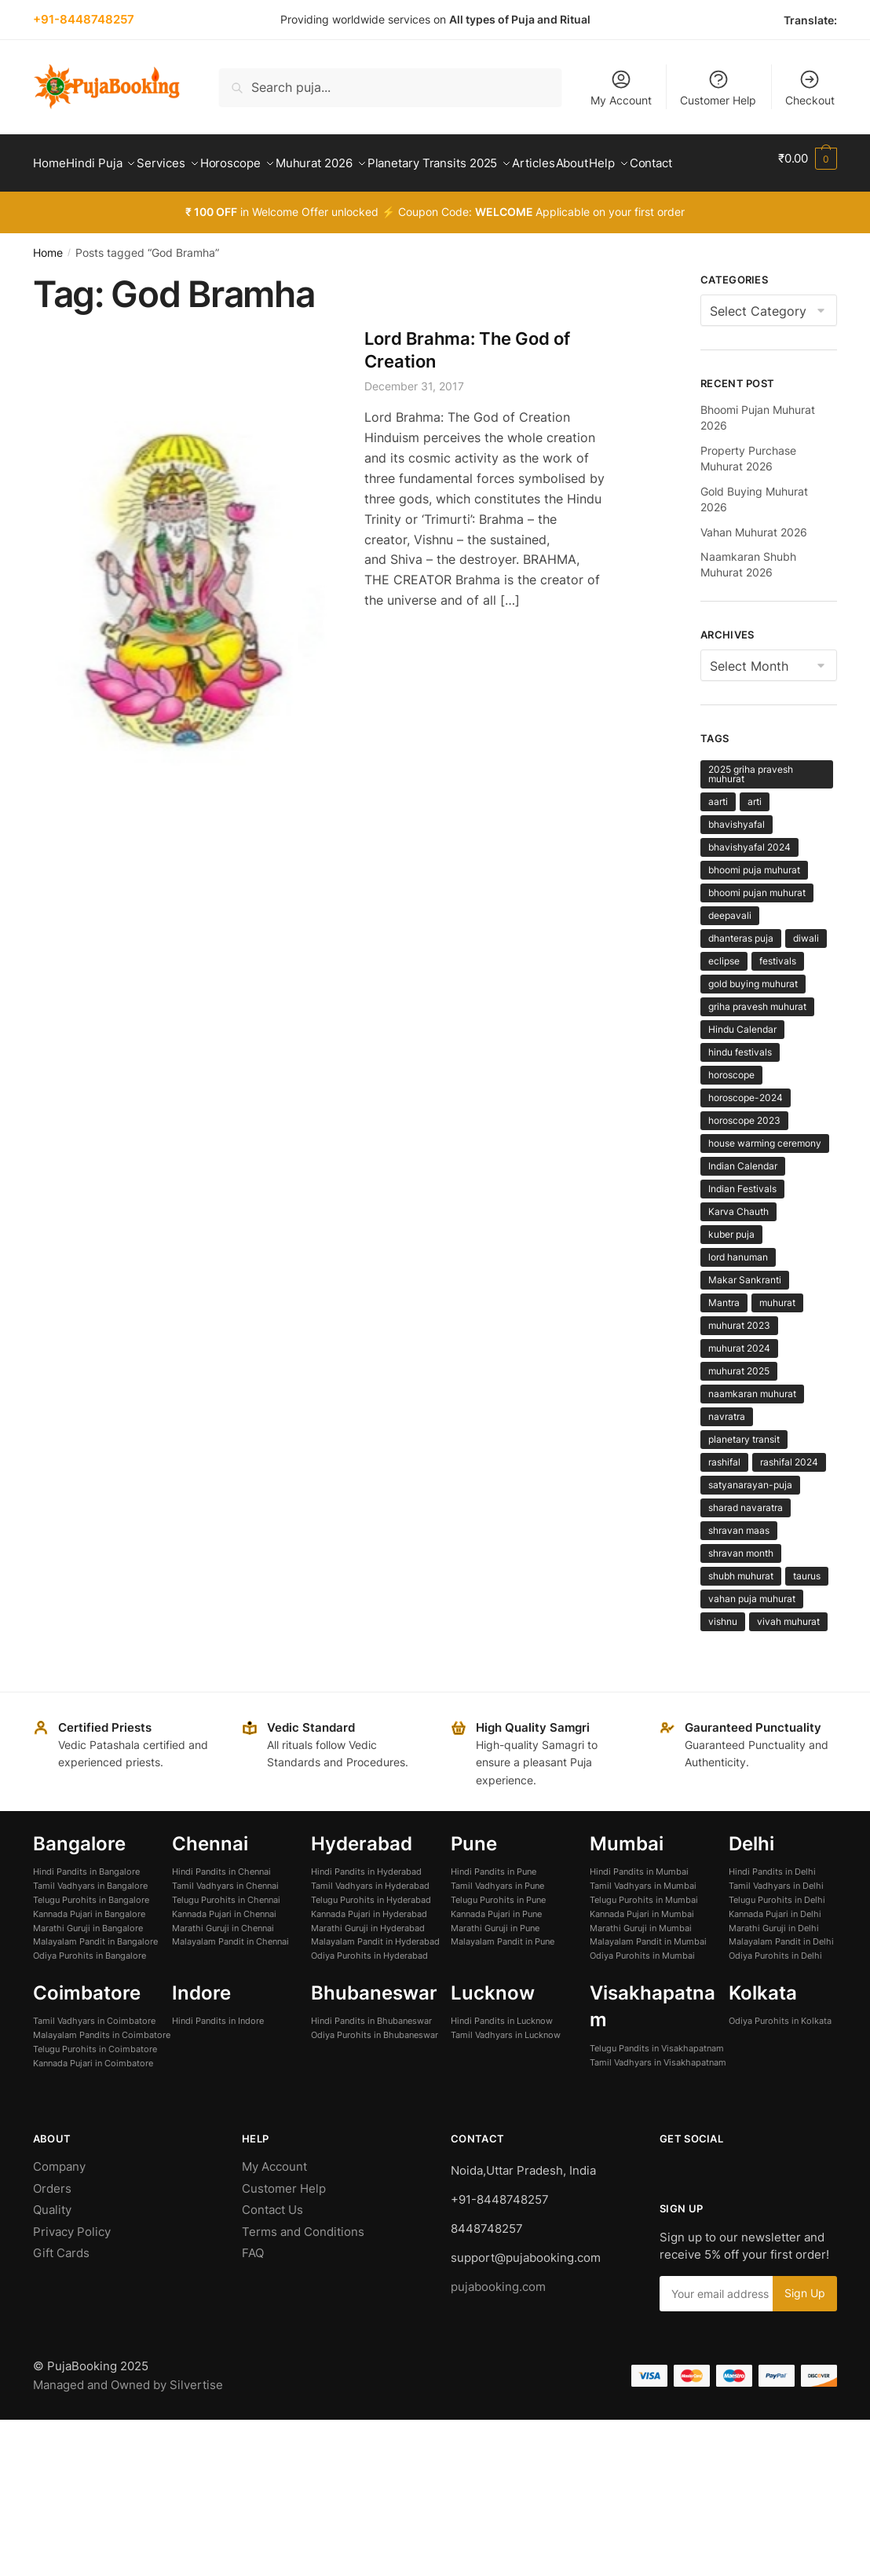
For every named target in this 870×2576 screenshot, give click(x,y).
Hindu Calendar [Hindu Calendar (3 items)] (742, 1067)
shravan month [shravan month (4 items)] (740, 1591)
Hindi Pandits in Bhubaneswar (371, 2058)
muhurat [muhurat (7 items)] (777, 1340)
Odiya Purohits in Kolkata (780, 2058)
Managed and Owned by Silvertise (128, 2422)
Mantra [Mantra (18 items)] (724, 1340)
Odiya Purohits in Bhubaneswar (374, 2072)
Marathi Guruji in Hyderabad (368, 1965)
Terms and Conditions (303, 2269)
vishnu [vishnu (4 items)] (722, 1659)
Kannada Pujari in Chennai (224, 1951)
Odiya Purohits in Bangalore (89, 1993)
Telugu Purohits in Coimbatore (95, 2086)
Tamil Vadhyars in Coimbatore (94, 2058)
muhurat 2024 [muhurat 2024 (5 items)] (739, 1386)
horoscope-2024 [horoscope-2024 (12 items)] (745, 1135)
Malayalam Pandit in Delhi (781, 1979)
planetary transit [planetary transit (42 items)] (744, 1477)
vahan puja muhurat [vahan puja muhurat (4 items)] (751, 1636)
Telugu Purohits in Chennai (226, 1937)
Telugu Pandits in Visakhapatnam (657, 2085)
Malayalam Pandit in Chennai (230, 1979)
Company (59, 2204)
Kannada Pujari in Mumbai (642, 1951)
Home (48, 290)
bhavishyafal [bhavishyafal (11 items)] (736, 862)
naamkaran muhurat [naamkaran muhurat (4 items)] (752, 1431)
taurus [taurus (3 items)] (807, 1613)
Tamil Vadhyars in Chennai (225, 1923)
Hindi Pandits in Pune (493, 1909)
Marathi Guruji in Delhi (774, 1965)
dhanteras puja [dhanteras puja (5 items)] (740, 976)
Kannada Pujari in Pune (496, 1951)
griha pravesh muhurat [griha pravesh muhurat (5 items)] (757, 1044)
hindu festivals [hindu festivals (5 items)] (740, 1090)
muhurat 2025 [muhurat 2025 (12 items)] (738, 1408)
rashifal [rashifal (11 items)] (724, 1500)
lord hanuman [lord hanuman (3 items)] (738, 1295)
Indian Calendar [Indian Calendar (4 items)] (742, 1203)
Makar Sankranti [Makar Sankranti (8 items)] (744, 1317)
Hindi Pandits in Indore (218, 2058)
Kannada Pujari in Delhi (775, 1951)
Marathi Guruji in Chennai (223, 1965)
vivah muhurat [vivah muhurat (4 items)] (788, 1659)
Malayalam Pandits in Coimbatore (101, 2072)
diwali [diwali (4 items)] (806, 976)
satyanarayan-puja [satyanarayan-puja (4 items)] (750, 1522)
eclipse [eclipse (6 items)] (724, 998)
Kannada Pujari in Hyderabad (369, 1951)
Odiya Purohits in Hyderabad (369, 1993)
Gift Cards (61, 2290)
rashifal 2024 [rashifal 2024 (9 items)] (789, 1500)
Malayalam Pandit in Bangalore (95, 1979)
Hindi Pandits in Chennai (221, 1909)
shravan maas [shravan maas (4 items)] (738, 1568)
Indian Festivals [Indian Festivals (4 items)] (742, 1226)
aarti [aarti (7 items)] (718, 839)
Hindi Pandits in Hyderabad (366, 1909)
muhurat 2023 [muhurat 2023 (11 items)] (739, 1363)
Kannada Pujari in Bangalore (89, 1951)
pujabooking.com (498, 2324)
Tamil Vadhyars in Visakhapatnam (658, 2100)
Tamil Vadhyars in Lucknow (506, 2072)
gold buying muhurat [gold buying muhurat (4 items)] (753, 1021)
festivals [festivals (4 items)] (777, 998)
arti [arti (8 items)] (755, 839)
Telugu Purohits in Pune (498, 1937)
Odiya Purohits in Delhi (775, 1993)
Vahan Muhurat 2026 (753, 569)
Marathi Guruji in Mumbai (641, 1965)
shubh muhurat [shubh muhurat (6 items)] (740, 1613)
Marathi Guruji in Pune (495, 1965)
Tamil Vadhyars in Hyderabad (370, 1923)
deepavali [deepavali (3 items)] (729, 953)
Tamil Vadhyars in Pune (497, 1923)
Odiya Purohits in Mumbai (642, 1993)
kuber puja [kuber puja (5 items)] (731, 1272)
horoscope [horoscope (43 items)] (731, 1112)
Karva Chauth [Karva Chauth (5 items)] (738, 1249)
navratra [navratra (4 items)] (726, 1454)
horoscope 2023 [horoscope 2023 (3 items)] (744, 1158)
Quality (52, 2247)
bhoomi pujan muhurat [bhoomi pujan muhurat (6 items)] (757, 930)
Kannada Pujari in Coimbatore (93, 2100)
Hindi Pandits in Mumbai (639, 1909)
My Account (621, 87)
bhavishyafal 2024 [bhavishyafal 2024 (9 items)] (749, 885)
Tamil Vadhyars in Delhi (776, 1923)
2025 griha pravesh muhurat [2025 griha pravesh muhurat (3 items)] (750, 811)
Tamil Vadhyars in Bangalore (90, 1923)
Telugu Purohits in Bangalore (91, 1937)
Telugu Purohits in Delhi (777, 1937)
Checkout (810, 87)
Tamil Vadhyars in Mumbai (643, 1923)
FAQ (253, 2290)
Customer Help (718, 87)
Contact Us (272, 2247)
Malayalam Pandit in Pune (502, 1979)
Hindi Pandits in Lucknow (502, 2058)
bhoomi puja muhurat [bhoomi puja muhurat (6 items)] (754, 907)
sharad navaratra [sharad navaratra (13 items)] (745, 1545)
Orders (52, 2226)
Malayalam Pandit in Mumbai (648, 1979)
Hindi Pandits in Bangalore (86, 1909)
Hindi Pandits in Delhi (772, 1909)
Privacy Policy (72, 2269)
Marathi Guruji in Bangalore (88, 1965)
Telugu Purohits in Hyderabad (371, 1937)
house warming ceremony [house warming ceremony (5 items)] (764, 1181)
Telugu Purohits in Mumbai (644, 1937)
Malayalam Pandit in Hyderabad (375, 1979)
